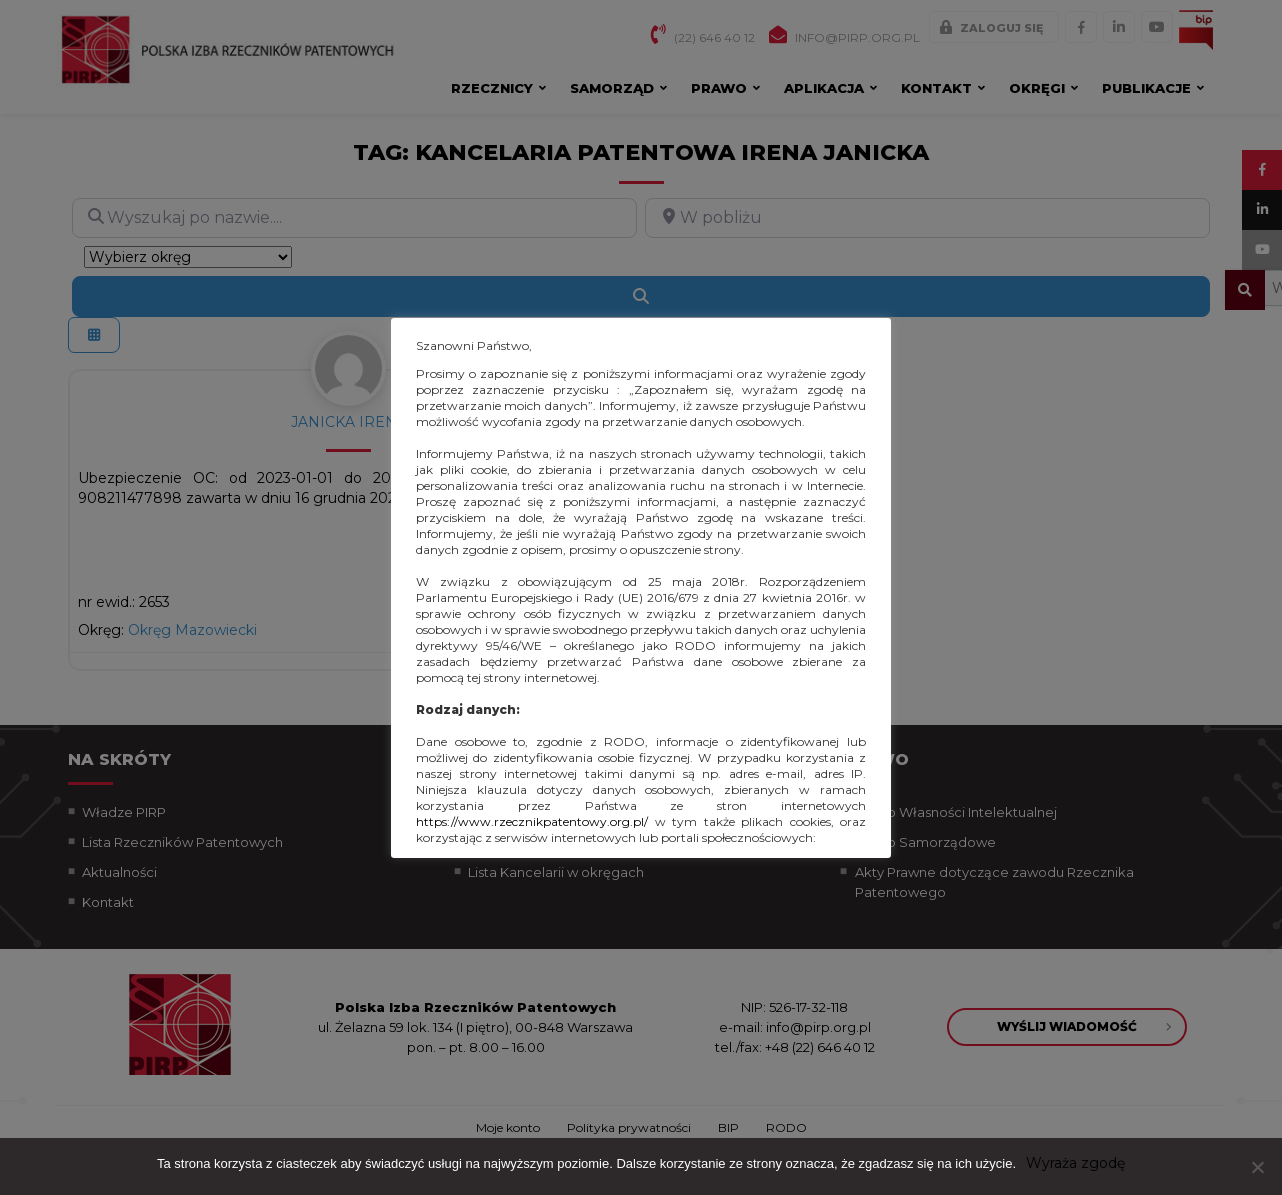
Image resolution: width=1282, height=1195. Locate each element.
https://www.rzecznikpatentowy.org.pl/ (532, 821)
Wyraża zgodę (1075, 1163)
